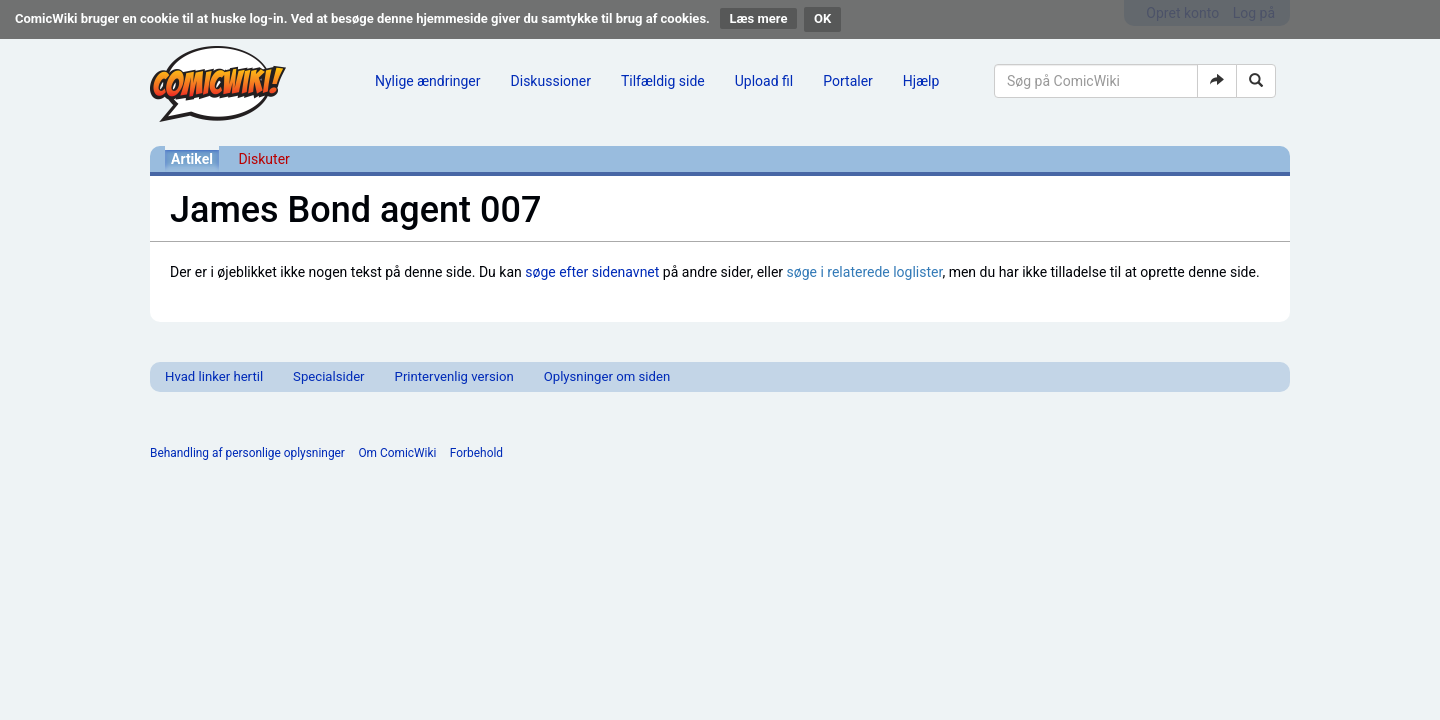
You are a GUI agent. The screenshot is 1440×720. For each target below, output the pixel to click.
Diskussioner (551, 81)
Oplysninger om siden (607, 376)
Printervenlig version (454, 376)
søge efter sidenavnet (592, 272)
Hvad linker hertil (214, 376)
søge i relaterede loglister (865, 272)
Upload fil (764, 81)
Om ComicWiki (397, 453)
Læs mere (759, 18)
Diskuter (263, 159)
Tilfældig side (663, 81)
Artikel (192, 159)
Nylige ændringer (428, 81)
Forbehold (476, 453)
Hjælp (921, 81)
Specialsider (328, 376)
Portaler (848, 81)
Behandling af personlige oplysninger (247, 453)
